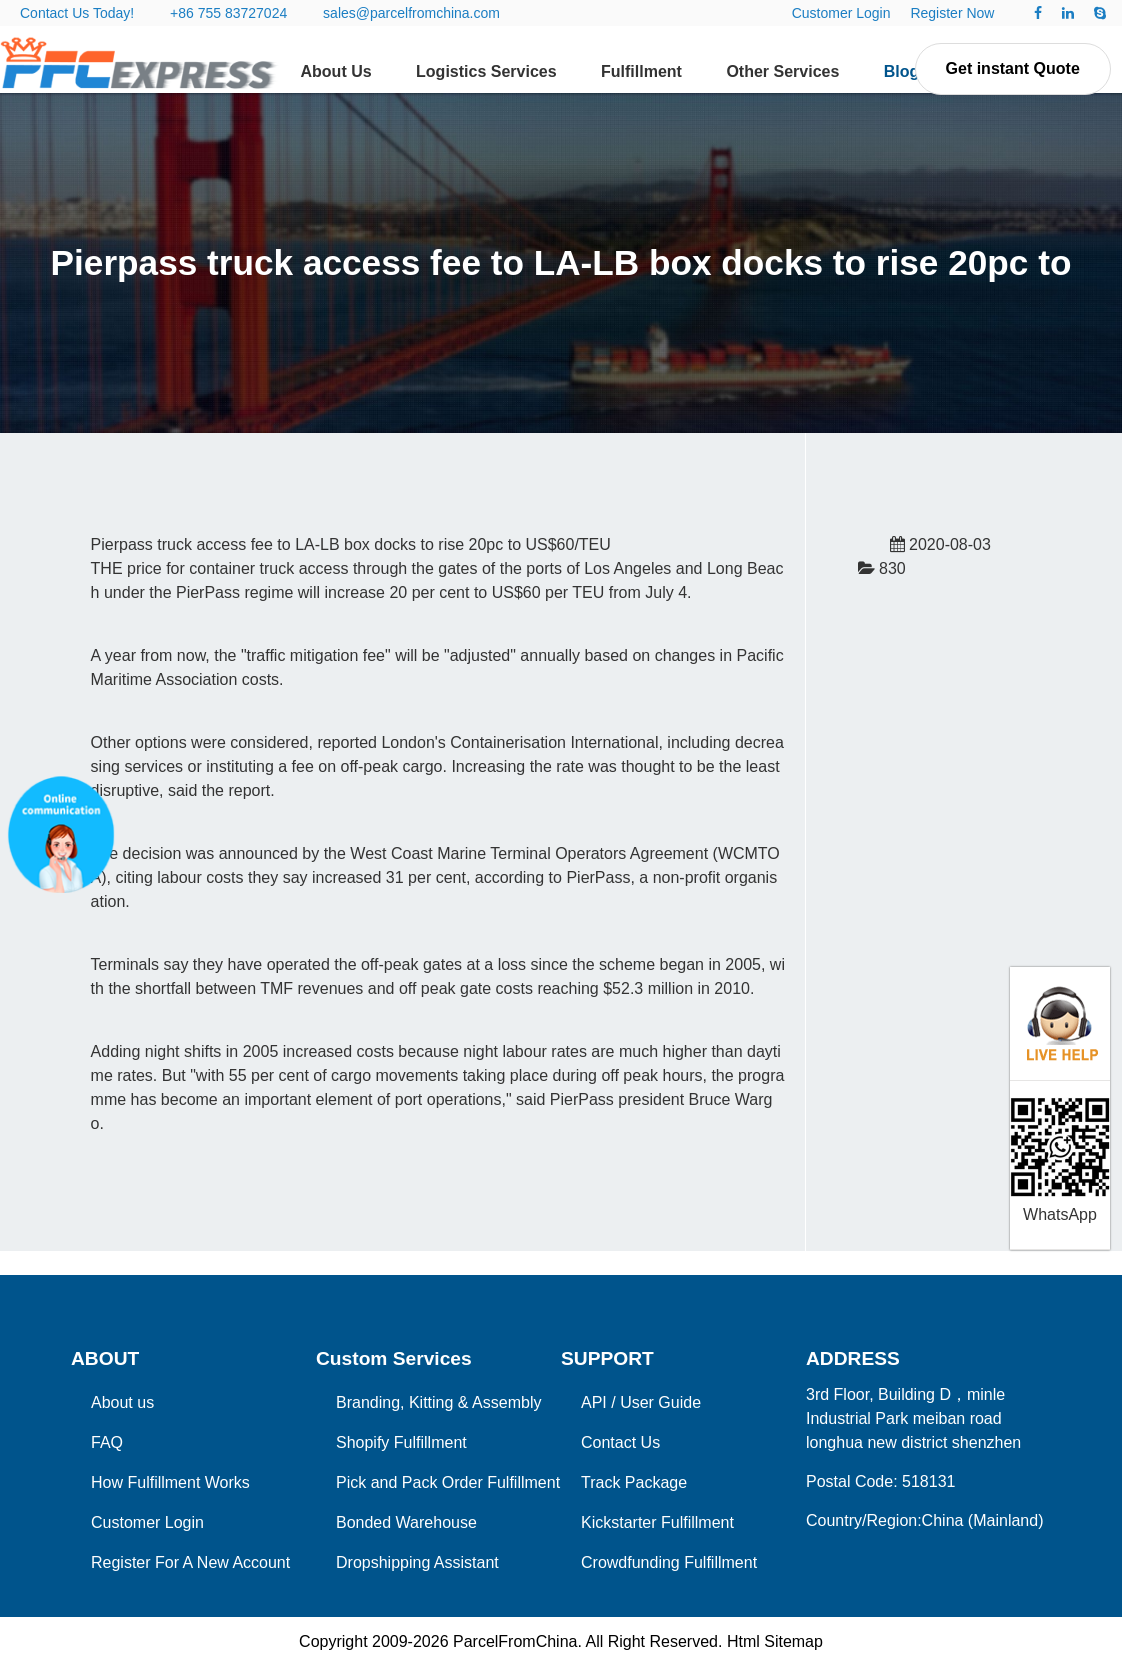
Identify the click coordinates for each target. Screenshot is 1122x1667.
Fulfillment (641, 71)
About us (122, 1402)
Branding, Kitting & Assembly (438, 1402)
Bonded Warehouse (406, 1522)
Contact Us (620, 1442)
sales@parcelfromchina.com (411, 13)
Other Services (782, 71)
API (594, 1402)
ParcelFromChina (515, 1641)
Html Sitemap (775, 1641)
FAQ (107, 1442)
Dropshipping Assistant (417, 1562)
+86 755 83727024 (228, 13)
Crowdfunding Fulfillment (669, 1562)
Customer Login (841, 13)
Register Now (952, 13)
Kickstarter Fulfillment (657, 1522)
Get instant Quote (1013, 68)
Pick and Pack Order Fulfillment (448, 1482)
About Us (336, 71)
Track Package (634, 1482)
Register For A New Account (190, 1562)
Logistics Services (486, 71)
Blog (902, 71)
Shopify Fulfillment (401, 1442)
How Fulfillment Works (170, 1482)
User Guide (660, 1402)
